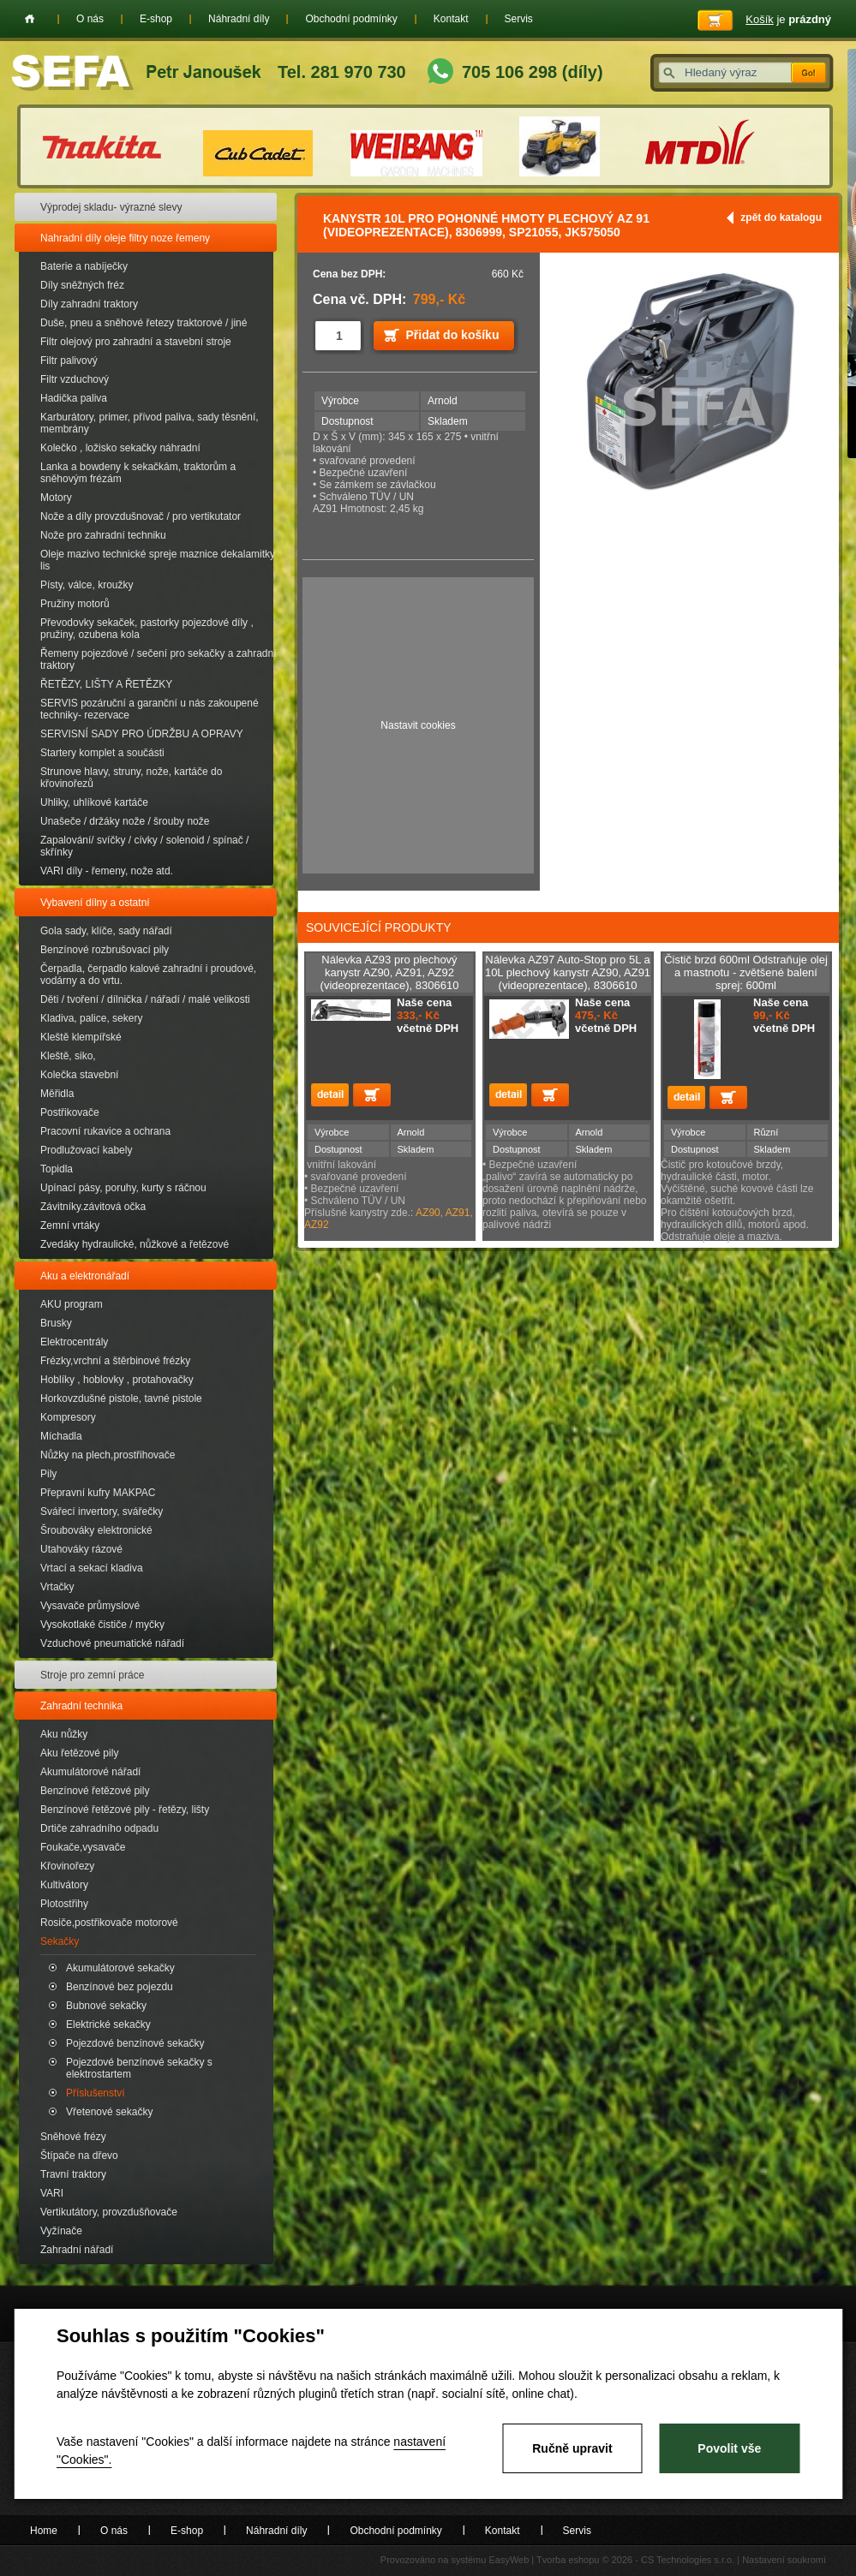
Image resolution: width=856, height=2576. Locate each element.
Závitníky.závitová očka (93, 1207)
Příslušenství (95, 2093)
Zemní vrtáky (69, 1225)
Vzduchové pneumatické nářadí (112, 1643)
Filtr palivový (69, 361)
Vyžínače (61, 2231)
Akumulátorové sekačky (120, 1968)
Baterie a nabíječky (84, 266)
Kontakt (451, 19)
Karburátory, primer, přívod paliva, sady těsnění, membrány (149, 423)
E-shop (156, 19)
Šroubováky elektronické (96, 1530)
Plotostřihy (64, 1904)
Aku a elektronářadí (84, 1276)
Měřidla (57, 1094)
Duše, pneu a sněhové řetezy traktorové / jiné (143, 323)
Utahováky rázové (81, 1549)
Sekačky (59, 1941)
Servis (519, 19)
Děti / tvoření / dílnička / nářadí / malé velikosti (145, 999)
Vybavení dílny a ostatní (95, 903)
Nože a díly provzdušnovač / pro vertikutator (140, 516)
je (788, 19)
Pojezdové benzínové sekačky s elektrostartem (139, 2068)
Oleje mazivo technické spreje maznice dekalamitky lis (157, 560)
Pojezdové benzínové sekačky (135, 2043)
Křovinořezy (67, 1866)
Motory (56, 498)
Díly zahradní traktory (89, 304)
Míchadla (61, 1436)
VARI (51, 2193)
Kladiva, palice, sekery (91, 1018)
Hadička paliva (73, 398)
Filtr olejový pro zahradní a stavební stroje (135, 342)
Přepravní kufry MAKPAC (97, 1493)
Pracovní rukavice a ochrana (105, 1131)
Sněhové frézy (73, 2137)
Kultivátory (64, 1885)
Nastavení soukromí (784, 2560)
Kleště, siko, (68, 1056)
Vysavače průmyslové (90, 1606)
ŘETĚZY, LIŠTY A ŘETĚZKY (106, 684)
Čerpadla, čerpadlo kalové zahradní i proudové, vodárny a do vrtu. (148, 975)
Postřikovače (69, 1112)
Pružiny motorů (75, 604)
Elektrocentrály (74, 1342)
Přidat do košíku (453, 335)
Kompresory (68, 1417)
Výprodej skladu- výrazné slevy (111, 207)
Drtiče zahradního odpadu (99, 1828)
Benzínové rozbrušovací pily (104, 950)
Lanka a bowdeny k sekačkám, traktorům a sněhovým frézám (138, 473)
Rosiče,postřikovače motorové (109, 1923)
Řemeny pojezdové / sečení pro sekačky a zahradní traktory (158, 659)
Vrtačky (57, 1587)
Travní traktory (73, 2174)
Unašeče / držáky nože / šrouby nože (124, 821)
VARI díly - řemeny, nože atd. (106, 871)
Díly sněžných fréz (82, 285)
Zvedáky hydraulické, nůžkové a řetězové (134, 1244)
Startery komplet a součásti (102, 753)
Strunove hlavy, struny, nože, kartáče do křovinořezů (131, 778)
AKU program (71, 1304)
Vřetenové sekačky (109, 2112)
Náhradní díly (238, 19)
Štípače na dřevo (79, 2156)
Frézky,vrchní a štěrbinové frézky (115, 1361)
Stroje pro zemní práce (92, 1675)
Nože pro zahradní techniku (103, 535)
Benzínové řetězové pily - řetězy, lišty (124, 1810)
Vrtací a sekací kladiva (91, 1568)
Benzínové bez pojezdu (119, 1987)
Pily (48, 1474)
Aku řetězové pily (79, 1753)
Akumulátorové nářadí (90, 1772)
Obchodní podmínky (351, 19)
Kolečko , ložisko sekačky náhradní (120, 448)
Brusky (56, 1323)
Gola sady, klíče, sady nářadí (106, 931)
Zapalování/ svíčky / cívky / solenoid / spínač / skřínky (144, 846)
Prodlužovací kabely (86, 1150)
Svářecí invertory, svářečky (101, 1512)
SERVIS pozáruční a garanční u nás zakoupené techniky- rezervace (149, 709)
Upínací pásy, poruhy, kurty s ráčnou (123, 1188)
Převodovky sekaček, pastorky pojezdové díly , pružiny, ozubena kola (147, 629)
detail (330, 1094)
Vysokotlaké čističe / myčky (102, 1625)
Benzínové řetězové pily (94, 1791)
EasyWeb (508, 2560)
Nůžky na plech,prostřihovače (107, 1455)
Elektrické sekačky (108, 2024)
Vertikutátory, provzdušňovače (108, 2212)
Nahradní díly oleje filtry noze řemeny (125, 238)
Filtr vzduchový (74, 379)
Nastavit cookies (417, 725)
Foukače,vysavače (82, 1847)
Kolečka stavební (79, 1075)
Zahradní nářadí (76, 2250)
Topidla (56, 1169)
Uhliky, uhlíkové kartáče (94, 802)
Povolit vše (729, 2448)
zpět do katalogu (781, 218)
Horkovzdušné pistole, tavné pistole (121, 1398)
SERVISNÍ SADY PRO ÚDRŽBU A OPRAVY (141, 734)
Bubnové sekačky (106, 2006)
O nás (90, 19)
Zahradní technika (81, 1706)
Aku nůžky (63, 1734)
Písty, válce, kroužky (86, 585)
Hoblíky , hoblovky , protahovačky (117, 1380)
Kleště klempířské (81, 1037)
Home (29, 19)
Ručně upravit (572, 2448)
